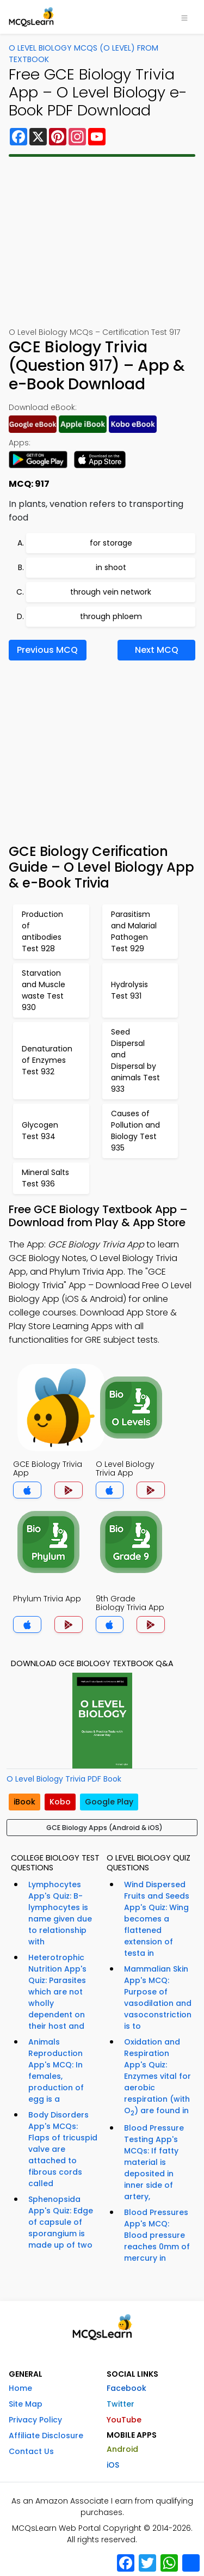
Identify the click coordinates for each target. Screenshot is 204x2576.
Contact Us (31, 2451)
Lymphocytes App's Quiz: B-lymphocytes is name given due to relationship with (60, 1913)
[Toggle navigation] (184, 17)
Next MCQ (156, 650)
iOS (113, 2464)
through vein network (110, 591)
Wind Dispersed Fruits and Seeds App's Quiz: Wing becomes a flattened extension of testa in (156, 1919)
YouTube (124, 2419)
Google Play (109, 1801)
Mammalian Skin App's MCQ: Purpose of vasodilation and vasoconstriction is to (157, 1997)
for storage (111, 542)
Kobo (60, 1801)
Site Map (25, 2403)
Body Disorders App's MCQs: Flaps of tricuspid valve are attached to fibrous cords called (62, 2149)
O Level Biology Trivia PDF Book (64, 1778)
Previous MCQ (47, 650)
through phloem (111, 616)
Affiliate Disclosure (46, 2435)
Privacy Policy (35, 2419)
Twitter (120, 2403)
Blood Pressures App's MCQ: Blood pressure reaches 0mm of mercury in (157, 2235)
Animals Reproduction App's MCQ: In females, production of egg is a (56, 2070)
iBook (24, 1801)
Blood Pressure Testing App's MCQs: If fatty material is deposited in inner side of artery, (154, 2162)
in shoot (111, 567)
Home (20, 2388)
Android (122, 2449)
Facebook (126, 2388)
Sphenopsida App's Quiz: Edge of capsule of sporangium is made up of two (60, 2222)
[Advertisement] (102, 242)
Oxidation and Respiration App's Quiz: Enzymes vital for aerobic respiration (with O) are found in (157, 2077)
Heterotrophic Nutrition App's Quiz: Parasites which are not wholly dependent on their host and (57, 1992)
